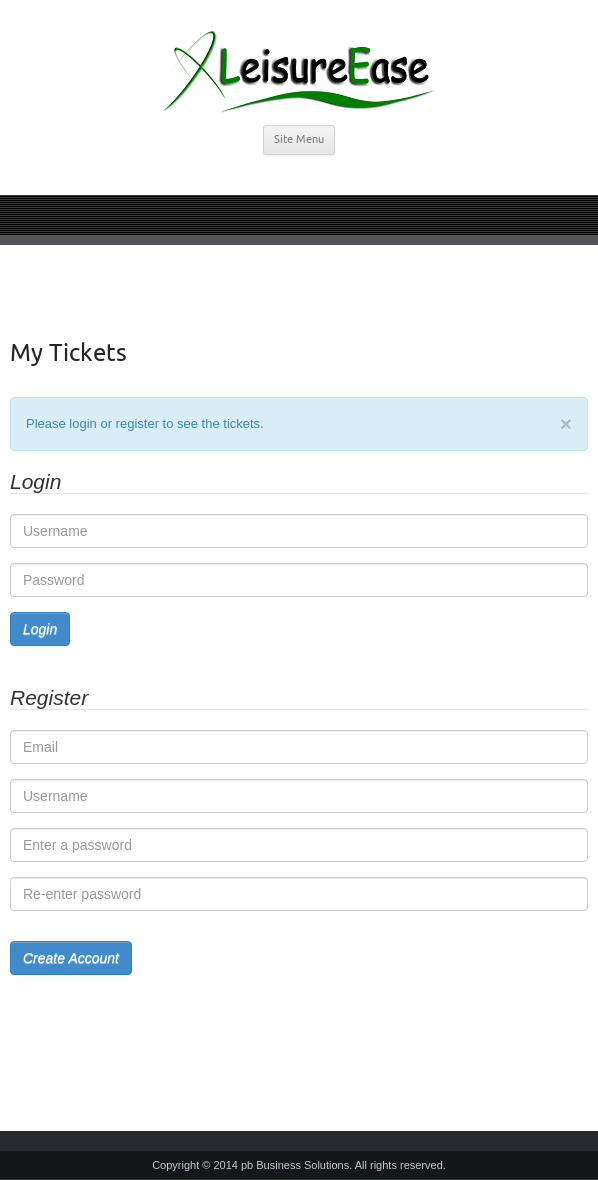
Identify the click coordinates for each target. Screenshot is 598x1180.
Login (40, 629)
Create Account (71, 958)
